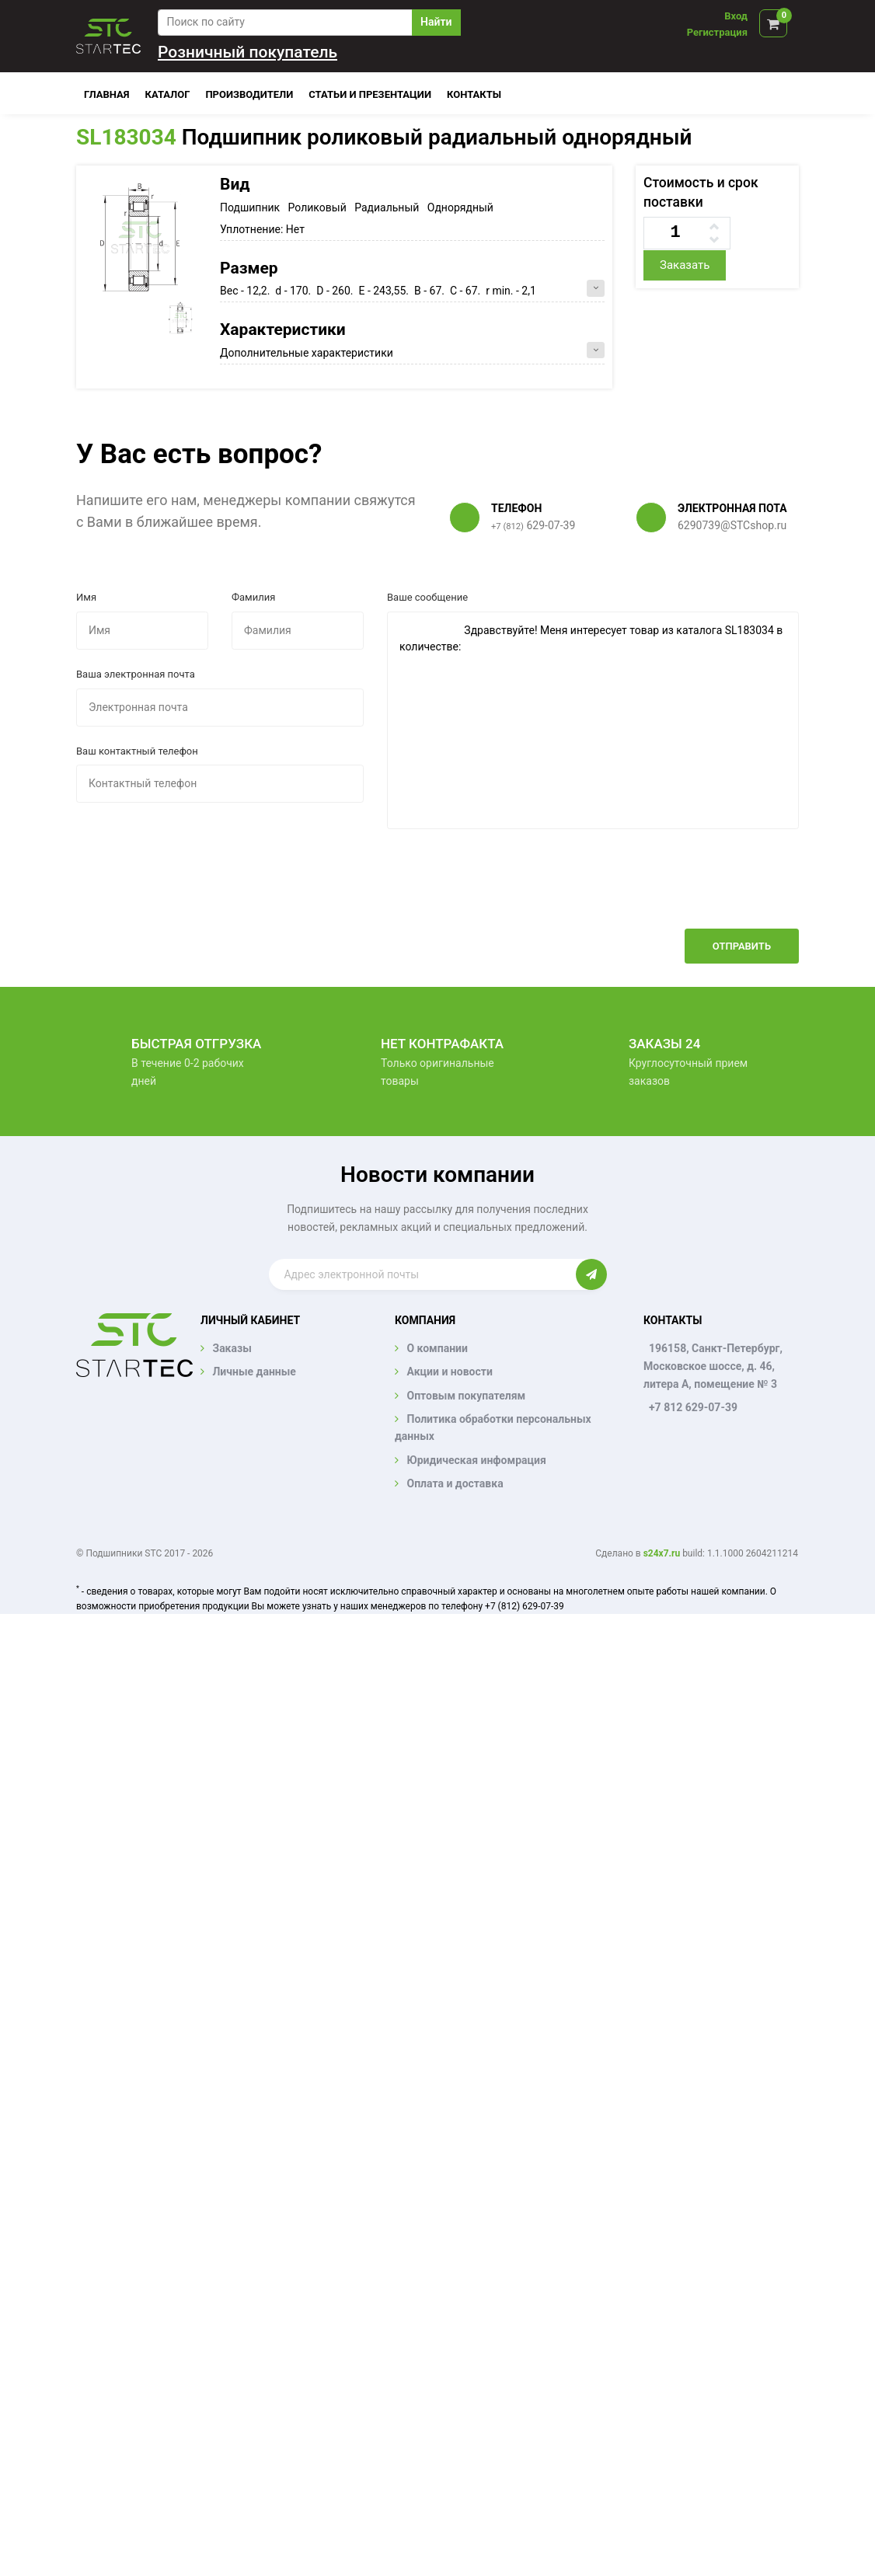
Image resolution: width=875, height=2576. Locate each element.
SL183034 (126, 137)
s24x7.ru (661, 1553)
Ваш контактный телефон (137, 751)
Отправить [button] (742, 946)
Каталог (167, 94)
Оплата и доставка (454, 1483)
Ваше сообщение (427, 597)
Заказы (231, 1348)
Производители (249, 94)
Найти (435, 22)
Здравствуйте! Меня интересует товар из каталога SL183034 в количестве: (593, 720)
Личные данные (253, 1371)
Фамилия (253, 597)
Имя (86, 597)
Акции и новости (449, 1371)
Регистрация (717, 32)
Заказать (684, 265)
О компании (436, 1348)
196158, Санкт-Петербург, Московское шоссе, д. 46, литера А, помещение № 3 (713, 1366)
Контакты (474, 94)
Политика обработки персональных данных (493, 1427)
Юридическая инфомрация (476, 1460)
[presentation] (681, 890)
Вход (736, 16)
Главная (107, 94)
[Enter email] (422, 1274)
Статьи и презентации (370, 94)
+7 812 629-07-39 (693, 1407)
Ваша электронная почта (135, 674)
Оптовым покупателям (465, 1395)
